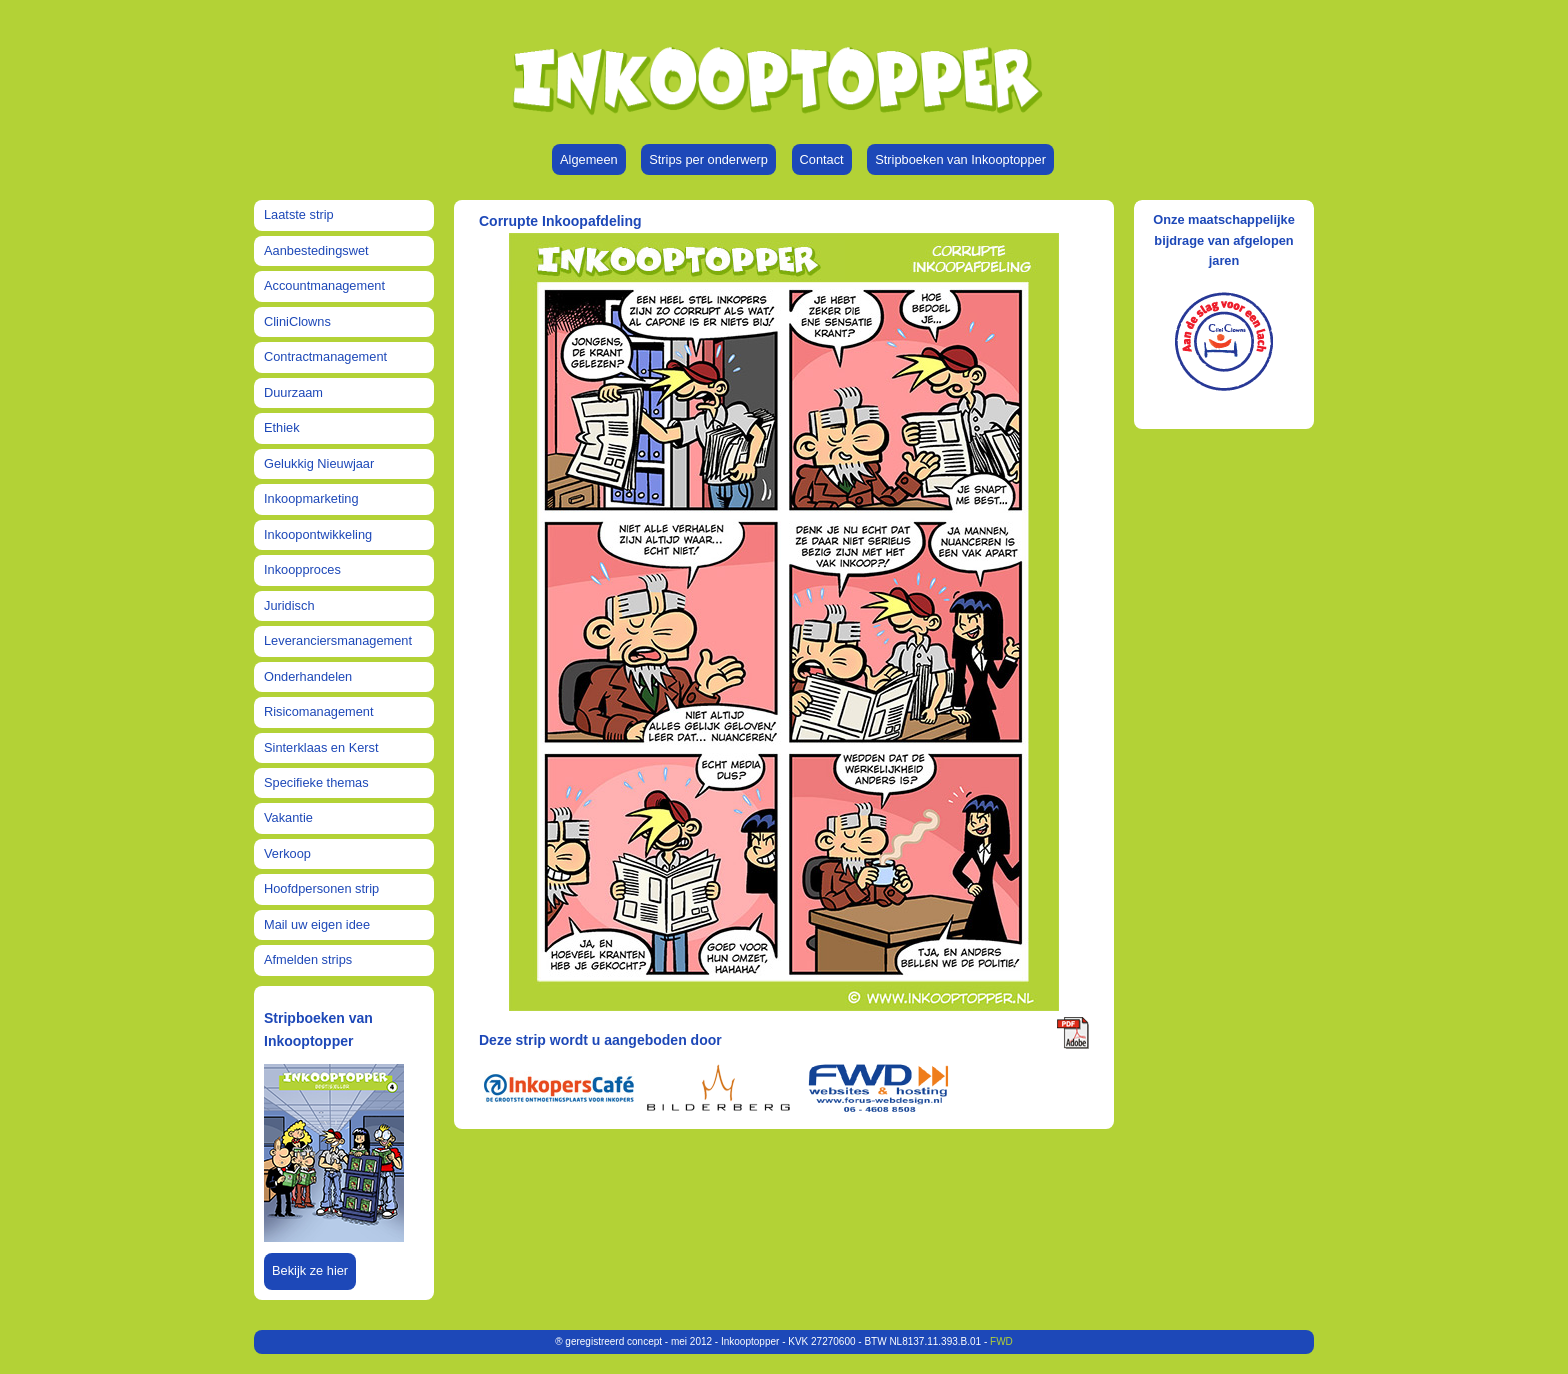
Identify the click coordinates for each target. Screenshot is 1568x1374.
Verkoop (287, 853)
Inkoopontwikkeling (318, 534)
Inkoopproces (302, 569)
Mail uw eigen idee (317, 924)
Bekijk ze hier (310, 1270)
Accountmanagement (324, 285)
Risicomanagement (319, 711)
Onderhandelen (308, 676)
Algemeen (589, 159)
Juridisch (289, 605)
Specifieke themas (316, 782)
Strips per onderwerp (708, 159)
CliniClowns (297, 321)
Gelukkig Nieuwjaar (319, 463)
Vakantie (288, 817)
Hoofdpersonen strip (321, 888)
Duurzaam (293, 392)
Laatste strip (299, 214)
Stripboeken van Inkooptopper (960, 159)
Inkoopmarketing (311, 498)
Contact (822, 159)
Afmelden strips (308, 959)
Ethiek (282, 427)
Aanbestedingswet (316, 250)
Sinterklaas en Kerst (321, 747)
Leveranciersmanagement (338, 640)
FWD (1001, 1341)
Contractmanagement (325, 356)
